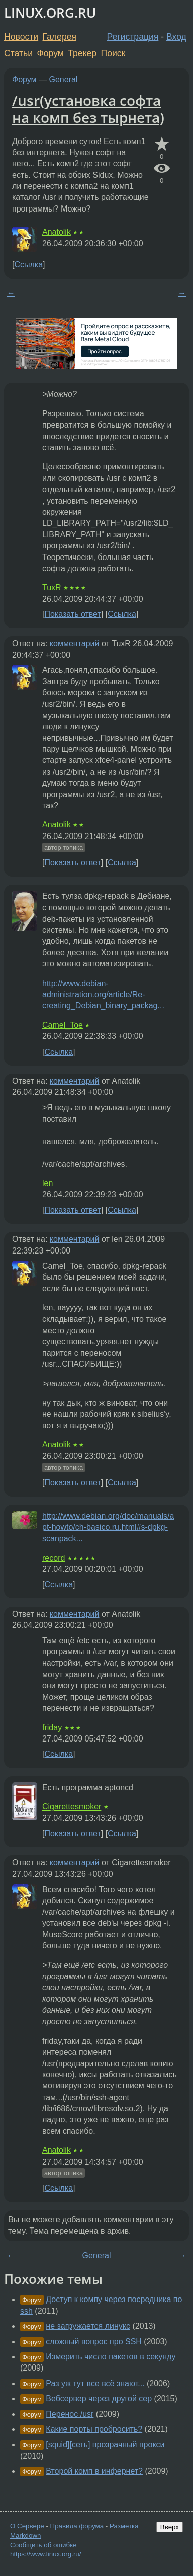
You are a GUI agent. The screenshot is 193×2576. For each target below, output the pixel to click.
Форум (50, 53)
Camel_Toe (62, 1025)
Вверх (169, 2527)
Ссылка (28, 264)
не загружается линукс (88, 2326)
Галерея (59, 37)
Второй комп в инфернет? (94, 2471)
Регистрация (133, 37)
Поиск (113, 53)
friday (52, 1727)
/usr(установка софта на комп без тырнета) (88, 109)
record (53, 1558)
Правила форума (77, 2526)
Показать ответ (72, 614)
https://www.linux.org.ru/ (45, 2554)
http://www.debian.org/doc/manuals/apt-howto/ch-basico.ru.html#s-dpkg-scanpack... (108, 1527)
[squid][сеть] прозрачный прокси (105, 2444)
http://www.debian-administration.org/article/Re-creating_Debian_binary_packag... (103, 994)
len (47, 1183)
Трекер (82, 53)
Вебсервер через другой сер (99, 2398)
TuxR (51, 587)
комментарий (75, 643)
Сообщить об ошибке (43, 2545)
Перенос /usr (69, 2414)
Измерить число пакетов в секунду (110, 2356)
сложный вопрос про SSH (94, 2341)
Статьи (18, 53)
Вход (176, 37)
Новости (21, 37)
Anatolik (56, 232)
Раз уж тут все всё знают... (95, 2383)
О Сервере (27, 2526)
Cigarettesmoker (71, 1806)
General (63, 79)
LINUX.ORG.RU (50, 13)
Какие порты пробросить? (94, 2429)
